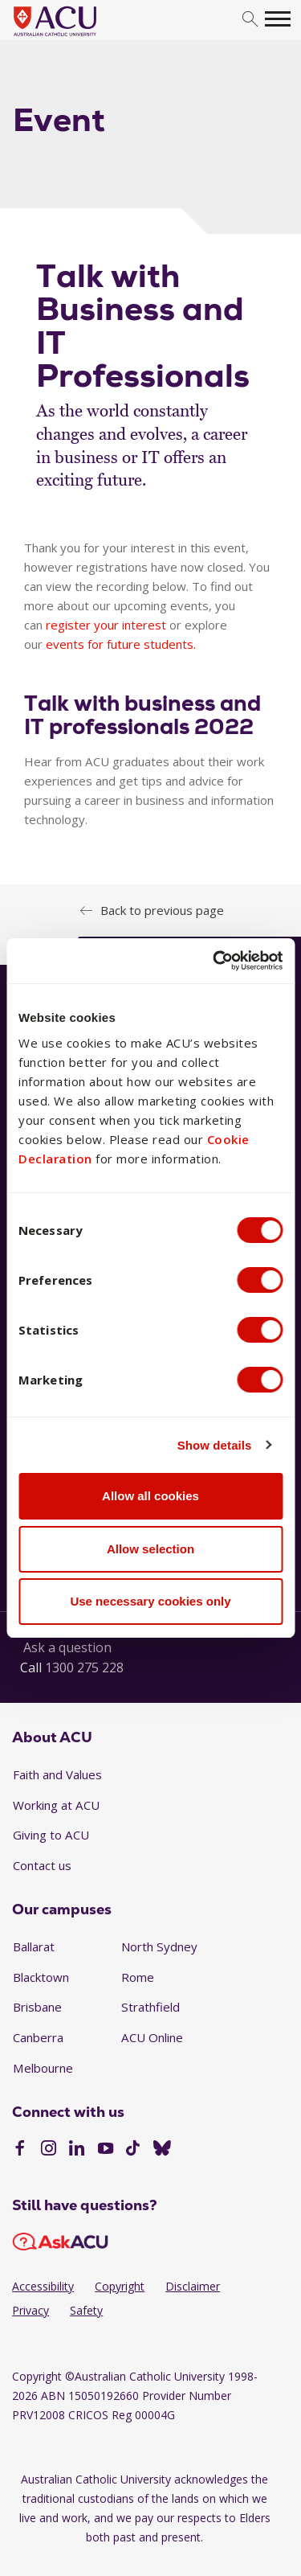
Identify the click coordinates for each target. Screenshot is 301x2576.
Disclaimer (192, 2286)
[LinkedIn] (76, 2150)
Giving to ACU (51, 1835)
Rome (137, 1977)
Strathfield (150, 2007)
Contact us (42, 1865)
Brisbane (37, 2007)
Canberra (38, 2037)
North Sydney (159, 1946)
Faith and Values (57, 1774)
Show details (214, 1445)
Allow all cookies (150, 1496)
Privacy (30, 2310)
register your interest (106, 625)
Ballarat (34, 1946)
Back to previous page (162, 910)
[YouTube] (105, 2150)
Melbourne (43, 2068)
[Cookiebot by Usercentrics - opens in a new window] (214, 960)
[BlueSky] (162, 2150)
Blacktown (41, 1977)
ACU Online (152, 2037)
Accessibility (43, 2286)
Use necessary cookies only (150, 1601)
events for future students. (121, 644)
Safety (86, 2310)
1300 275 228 (84, 1667)
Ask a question (67, 1647)
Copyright (119, 2286)
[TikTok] (133, 2150)
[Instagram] (48, 2150)
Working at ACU (56, 1805)
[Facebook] (19, 2150)
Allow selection (150, 1549)
